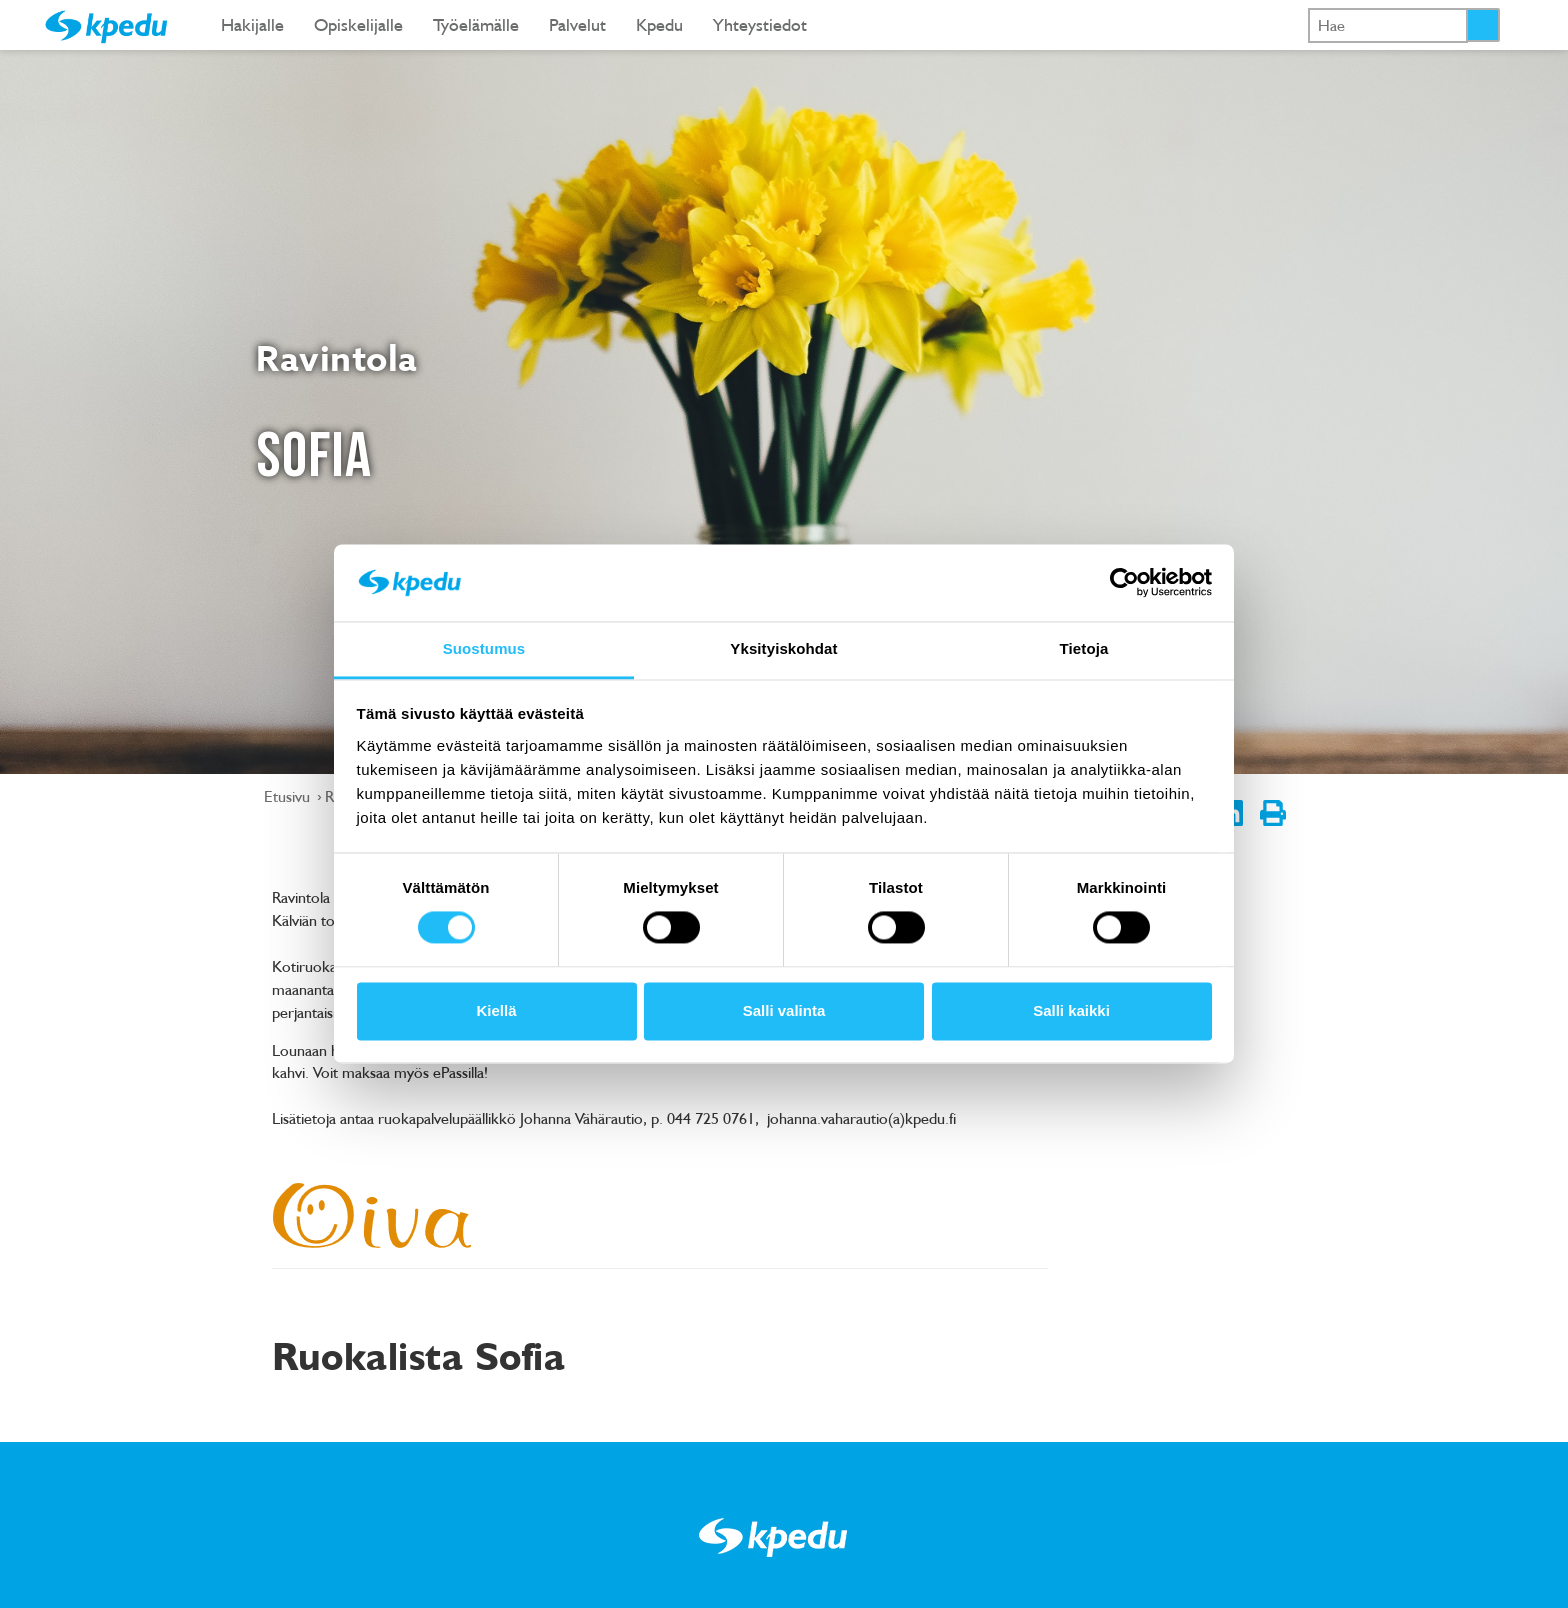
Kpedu (659, 24)
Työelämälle (476, 24)
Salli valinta (784, 1010)
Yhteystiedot (760, 24)
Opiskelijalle (358, 24)
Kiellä (496, 1010)
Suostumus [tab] (484, 648)
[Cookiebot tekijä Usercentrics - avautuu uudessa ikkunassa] (1124, 583)
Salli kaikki (1071, 1010)
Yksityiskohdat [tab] (783, 648)
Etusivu (289, 796)
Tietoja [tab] (1084, 648)
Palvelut (577, 24)
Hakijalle (252, 24)
